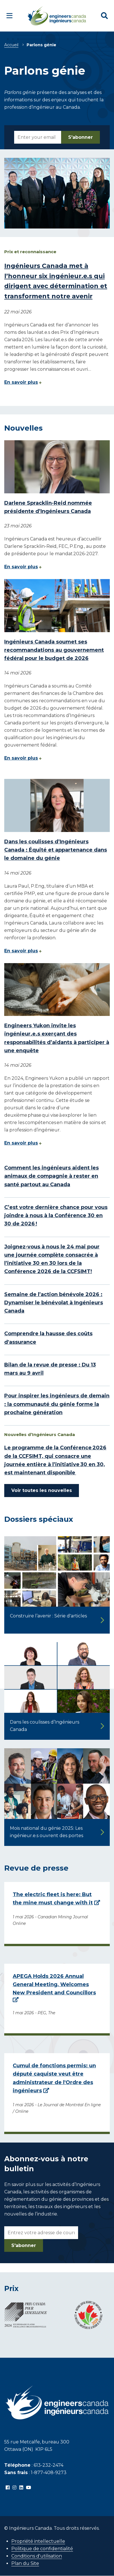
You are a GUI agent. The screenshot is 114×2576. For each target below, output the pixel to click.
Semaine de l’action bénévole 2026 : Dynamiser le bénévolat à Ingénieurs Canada (53, 1302)
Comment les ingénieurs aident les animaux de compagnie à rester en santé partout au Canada (51, 1176)
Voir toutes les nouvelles (41, 1490)
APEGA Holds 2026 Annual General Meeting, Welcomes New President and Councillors (54, 1984)
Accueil (11, 44)
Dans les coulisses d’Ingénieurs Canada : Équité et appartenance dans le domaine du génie (55, 850)
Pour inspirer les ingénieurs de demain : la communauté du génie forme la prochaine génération (56, 1404)
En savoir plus (21, 382)
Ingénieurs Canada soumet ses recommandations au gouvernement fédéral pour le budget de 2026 (54, 650)
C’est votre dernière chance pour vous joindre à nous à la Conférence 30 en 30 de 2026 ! (55, 1215)
